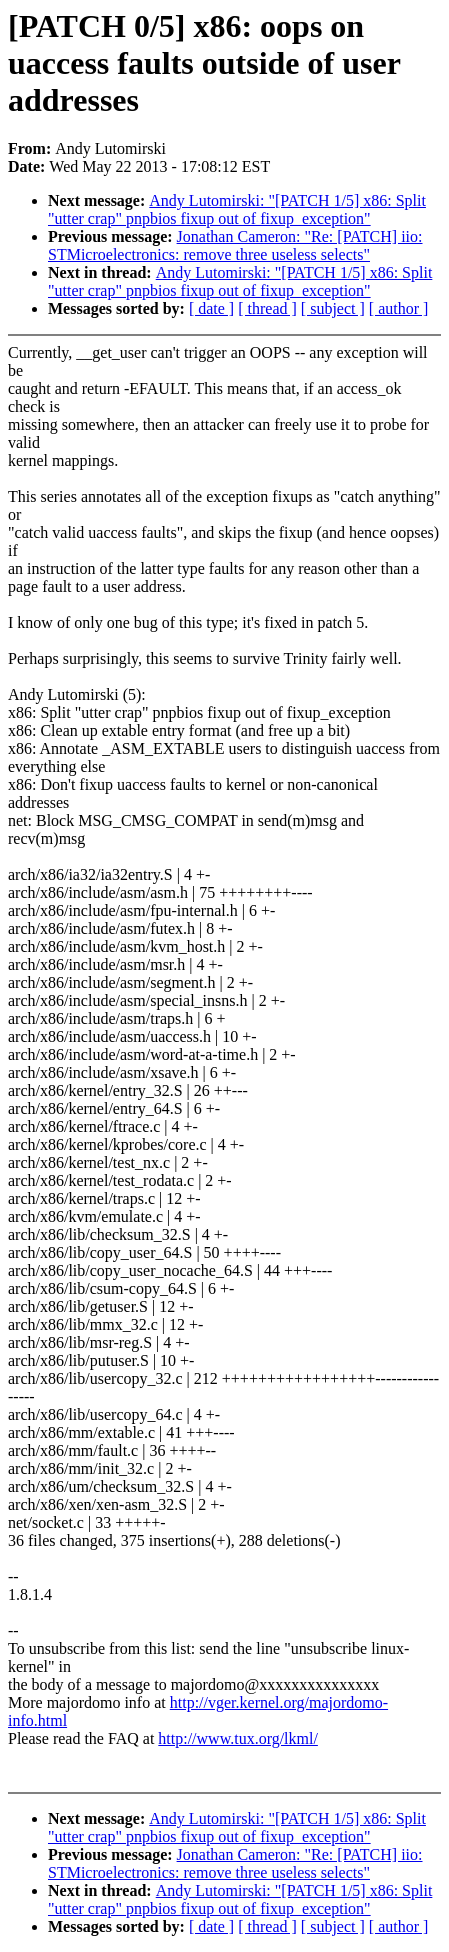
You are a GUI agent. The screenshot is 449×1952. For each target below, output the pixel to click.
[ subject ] (333, 308)
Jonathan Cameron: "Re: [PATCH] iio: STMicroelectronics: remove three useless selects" (235, 245)
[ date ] (211, 308)
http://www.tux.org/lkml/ (238, 1738)
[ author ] (399, 308)
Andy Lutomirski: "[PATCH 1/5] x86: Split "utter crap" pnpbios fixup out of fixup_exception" (237, 209)
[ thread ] (267, 308)
